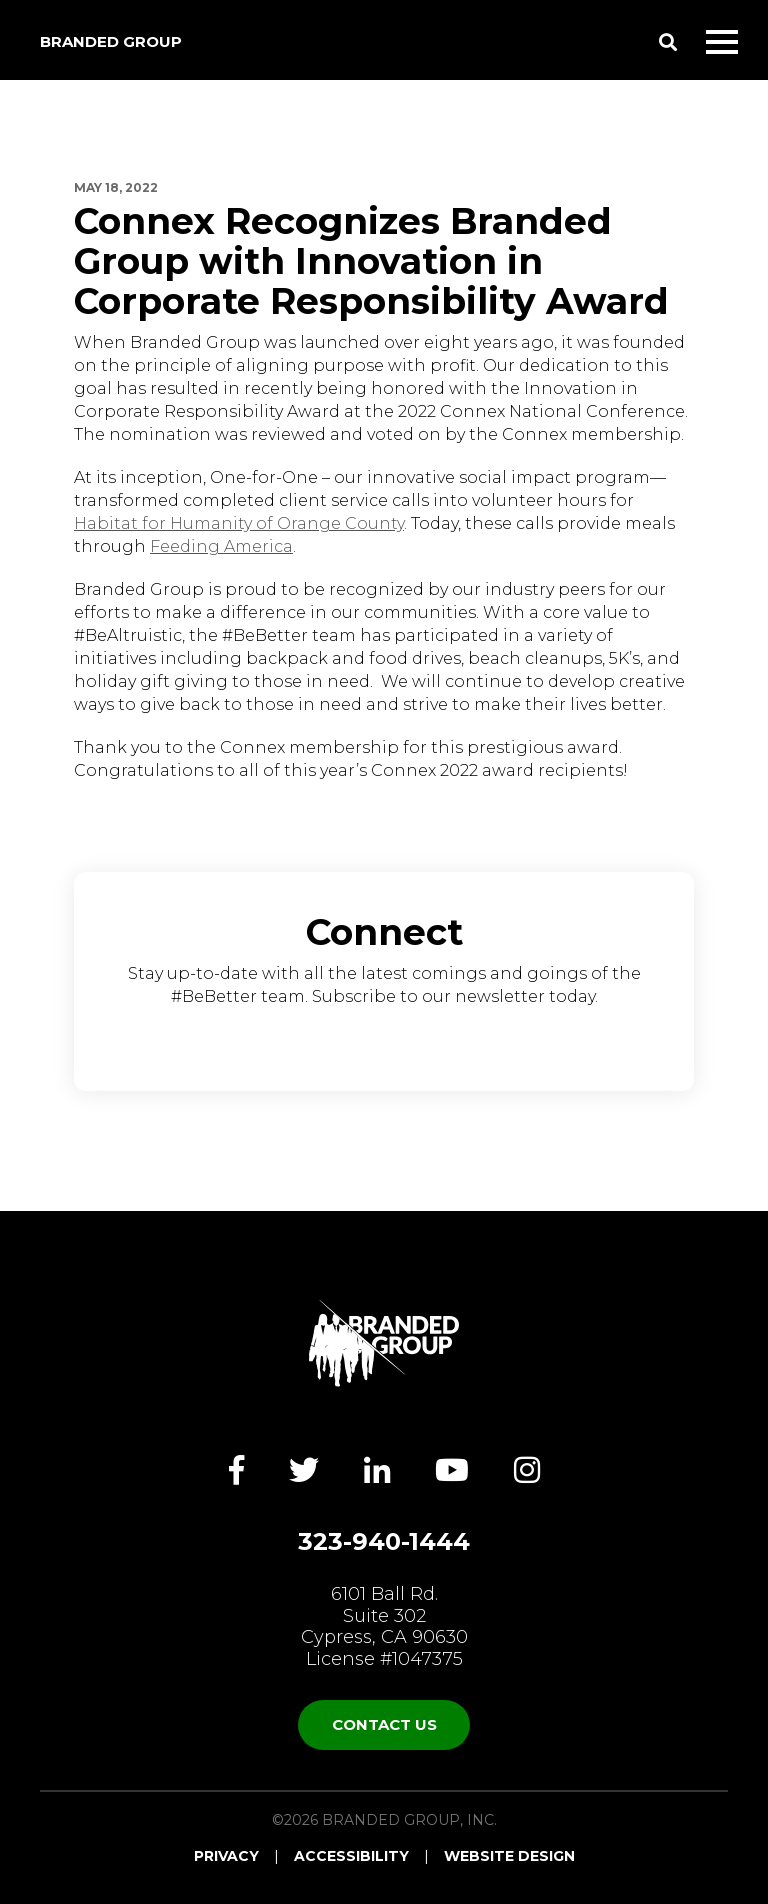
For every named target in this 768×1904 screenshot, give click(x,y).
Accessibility (351, 1856)
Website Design (509, 1856)
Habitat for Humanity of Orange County (239, 523)
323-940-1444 (384, 1542)
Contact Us (384, 1724)
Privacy (226, 1856)
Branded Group (111, 41)
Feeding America (221, 546)
